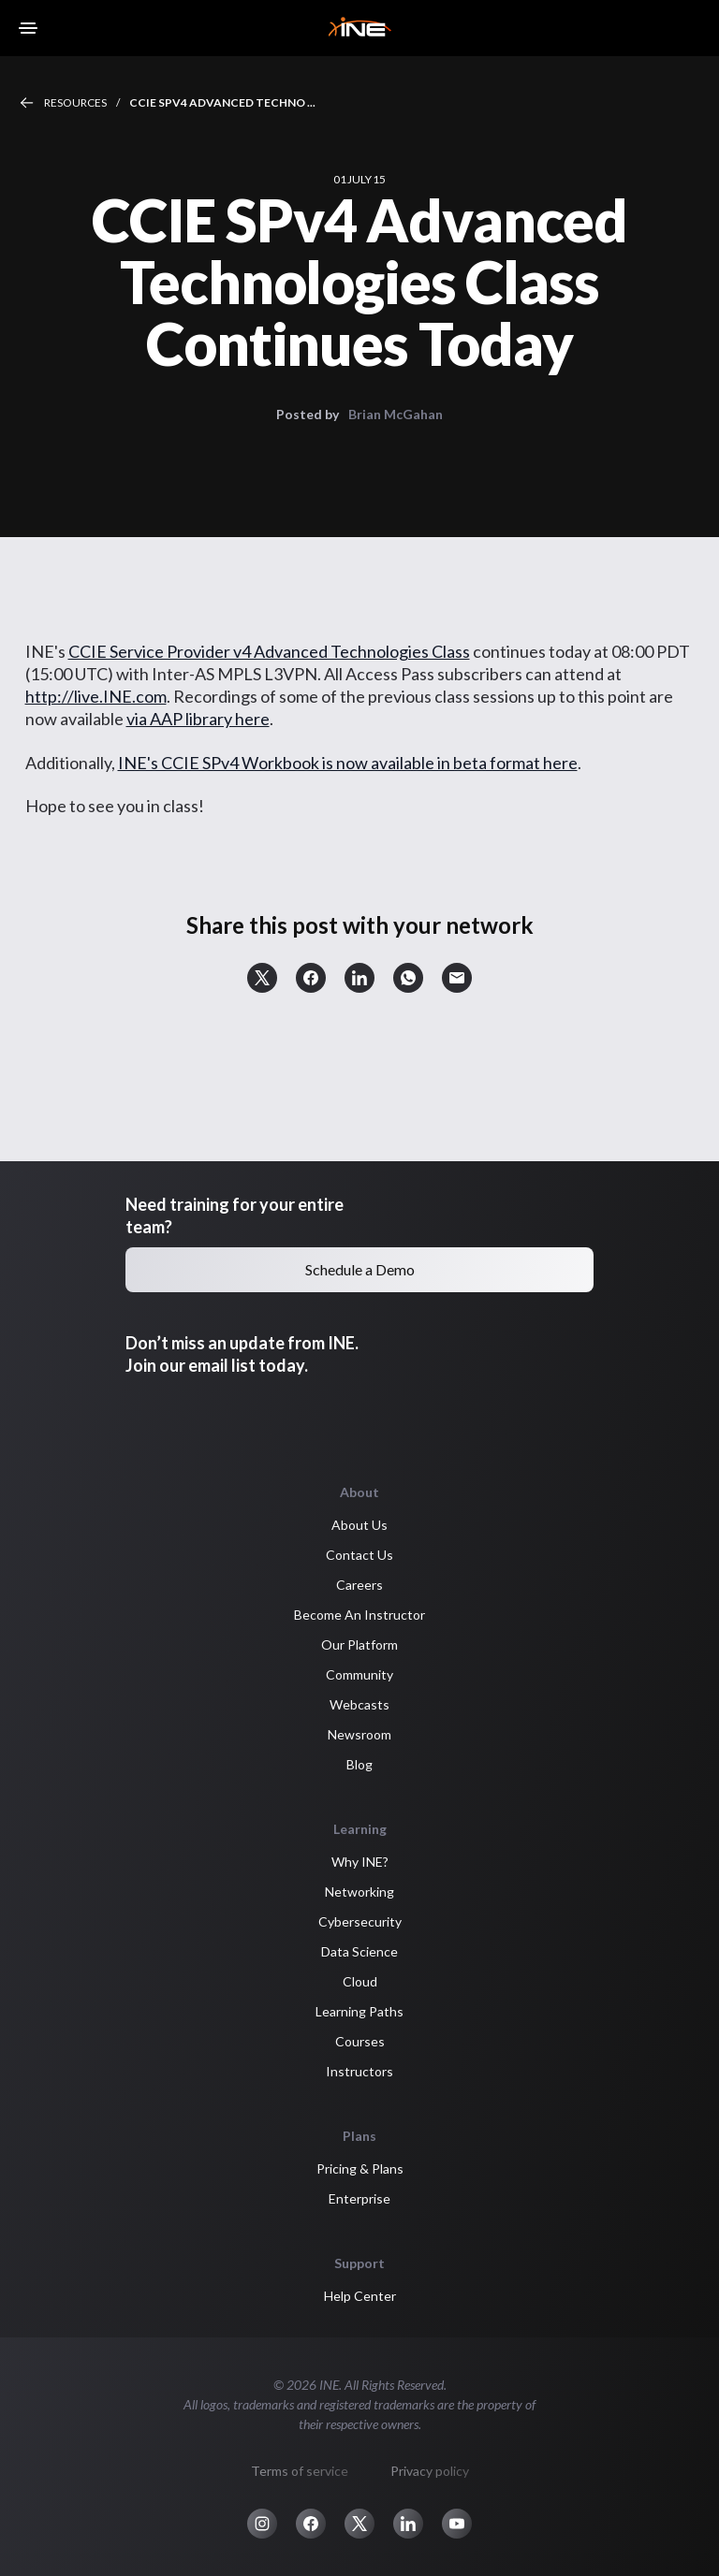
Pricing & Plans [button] (360, 2168)
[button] (262, 978)
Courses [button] (360, 2041)
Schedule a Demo (360, 1269)
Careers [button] (359, 1585)
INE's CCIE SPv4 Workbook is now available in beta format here (348, 762)
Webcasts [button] (359, 1704)
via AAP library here (198, 718)
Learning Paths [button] (359, 2011)
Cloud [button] (360, 1981)
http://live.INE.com (96, 696)
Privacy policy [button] (429, 2471)
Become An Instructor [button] (359, 1615)
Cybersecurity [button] (360, 1921)
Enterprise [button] (359, 2198)
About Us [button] (359, 1525)
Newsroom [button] (359, 1734)
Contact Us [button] (359, 1555)
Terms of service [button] (299, 2471)
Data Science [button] (359, 1951)
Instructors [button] (359, 2071)
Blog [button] (359, 1764)
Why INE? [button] (360, 1862)
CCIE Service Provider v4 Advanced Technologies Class (269, 651)
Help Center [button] (360, 2296)
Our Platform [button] (359, 1644)
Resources (75, 102)
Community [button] (359, 1674)
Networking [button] (359, 1891)
